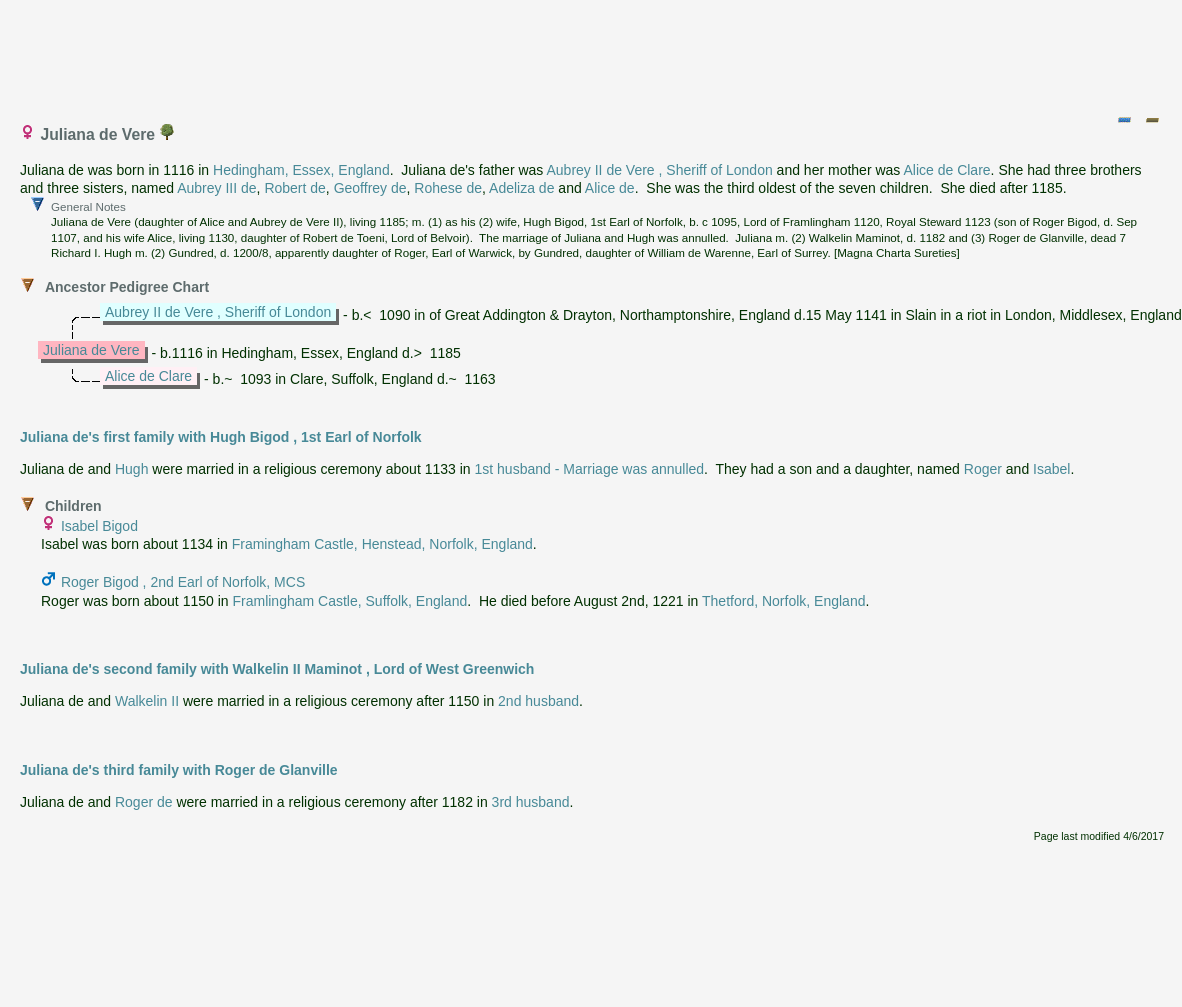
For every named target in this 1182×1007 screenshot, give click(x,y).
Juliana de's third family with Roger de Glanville (179, 770)
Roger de (144, 802)
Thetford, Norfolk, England (783, 601)
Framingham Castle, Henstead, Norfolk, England (382, 544)
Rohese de (448, 188)
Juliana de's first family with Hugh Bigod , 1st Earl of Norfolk (221, 437)
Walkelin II (147, 701)
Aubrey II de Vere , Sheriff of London (659, 170)
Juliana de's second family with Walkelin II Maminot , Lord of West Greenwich (277, 669)
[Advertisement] (592, 53)
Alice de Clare (946, 170)
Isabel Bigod (99, 526)
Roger (983, 469)
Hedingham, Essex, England (301, 170)
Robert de (294, 188)
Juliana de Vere (91, 350)
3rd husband (531, 802)
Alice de (610, 188)
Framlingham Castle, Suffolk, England (349, 601)
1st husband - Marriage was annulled (590, 469)
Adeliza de (521, 188)
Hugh (131, 469)
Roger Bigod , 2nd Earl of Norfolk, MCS (183, 582)
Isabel (1051, 469)
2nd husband (538, 701)
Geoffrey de (370, 188)
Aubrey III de (216, 188)
